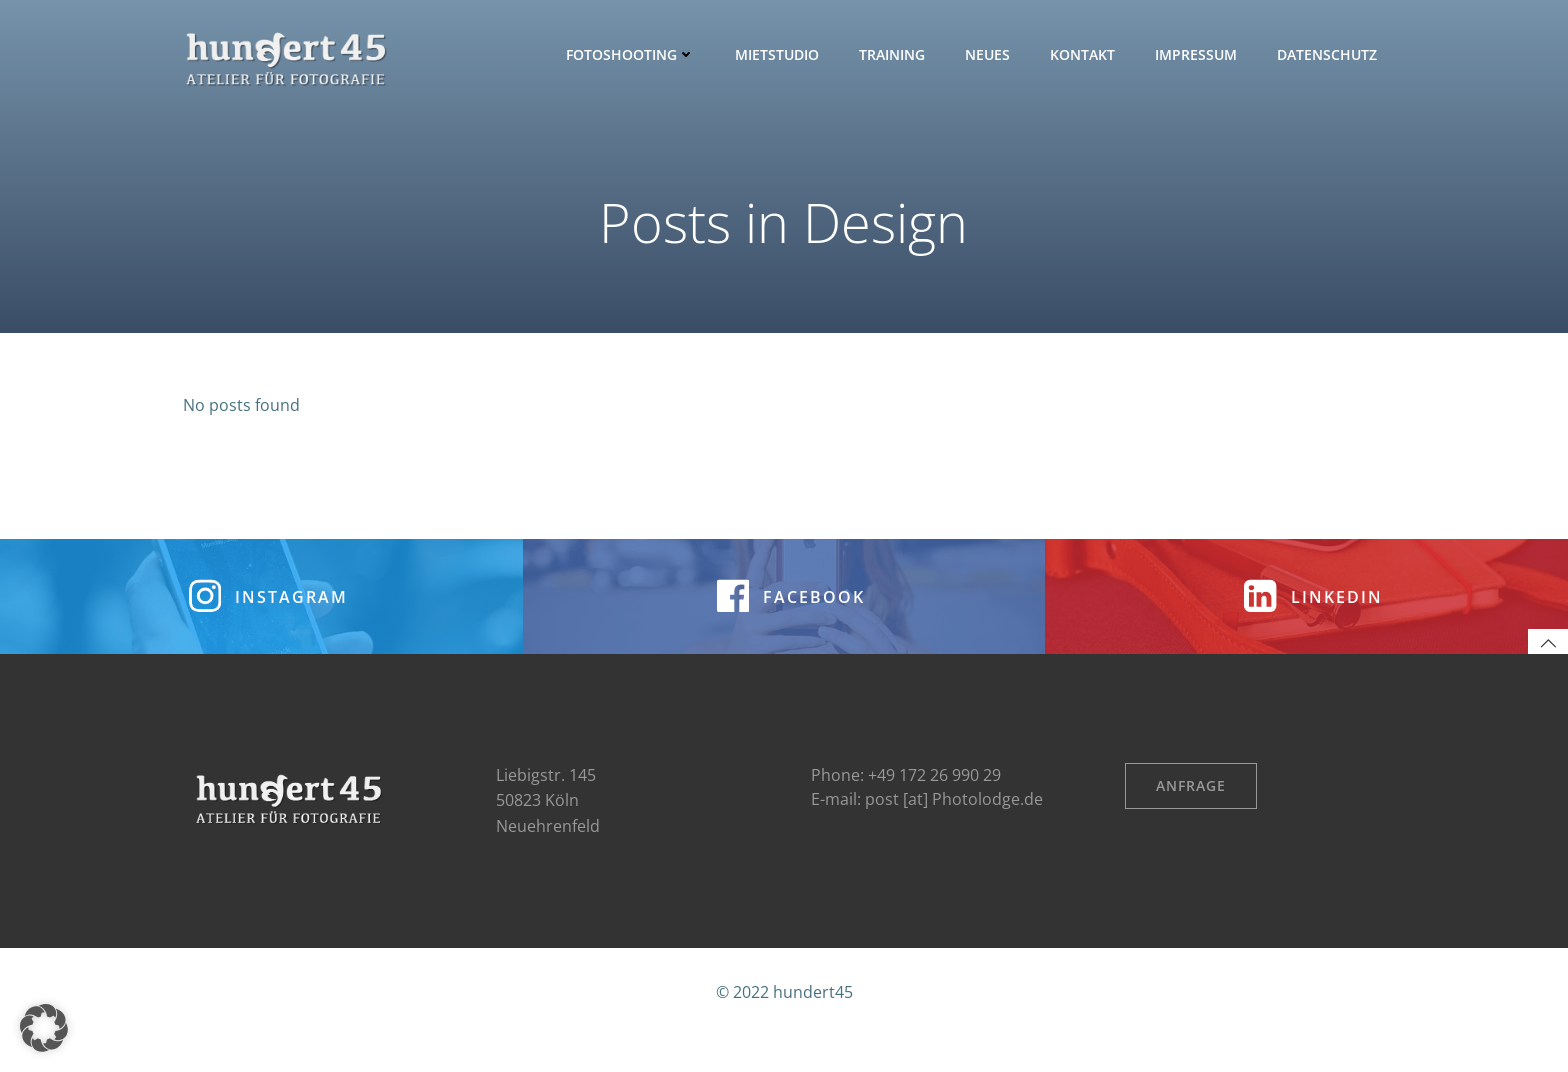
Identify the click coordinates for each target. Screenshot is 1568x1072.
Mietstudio (780, 54)
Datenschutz (1330, 54)
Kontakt (1085, 54)
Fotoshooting (633, 54)
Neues (990, 54)
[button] (44, 1028)
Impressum (1199, 54)
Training (895, 54)
